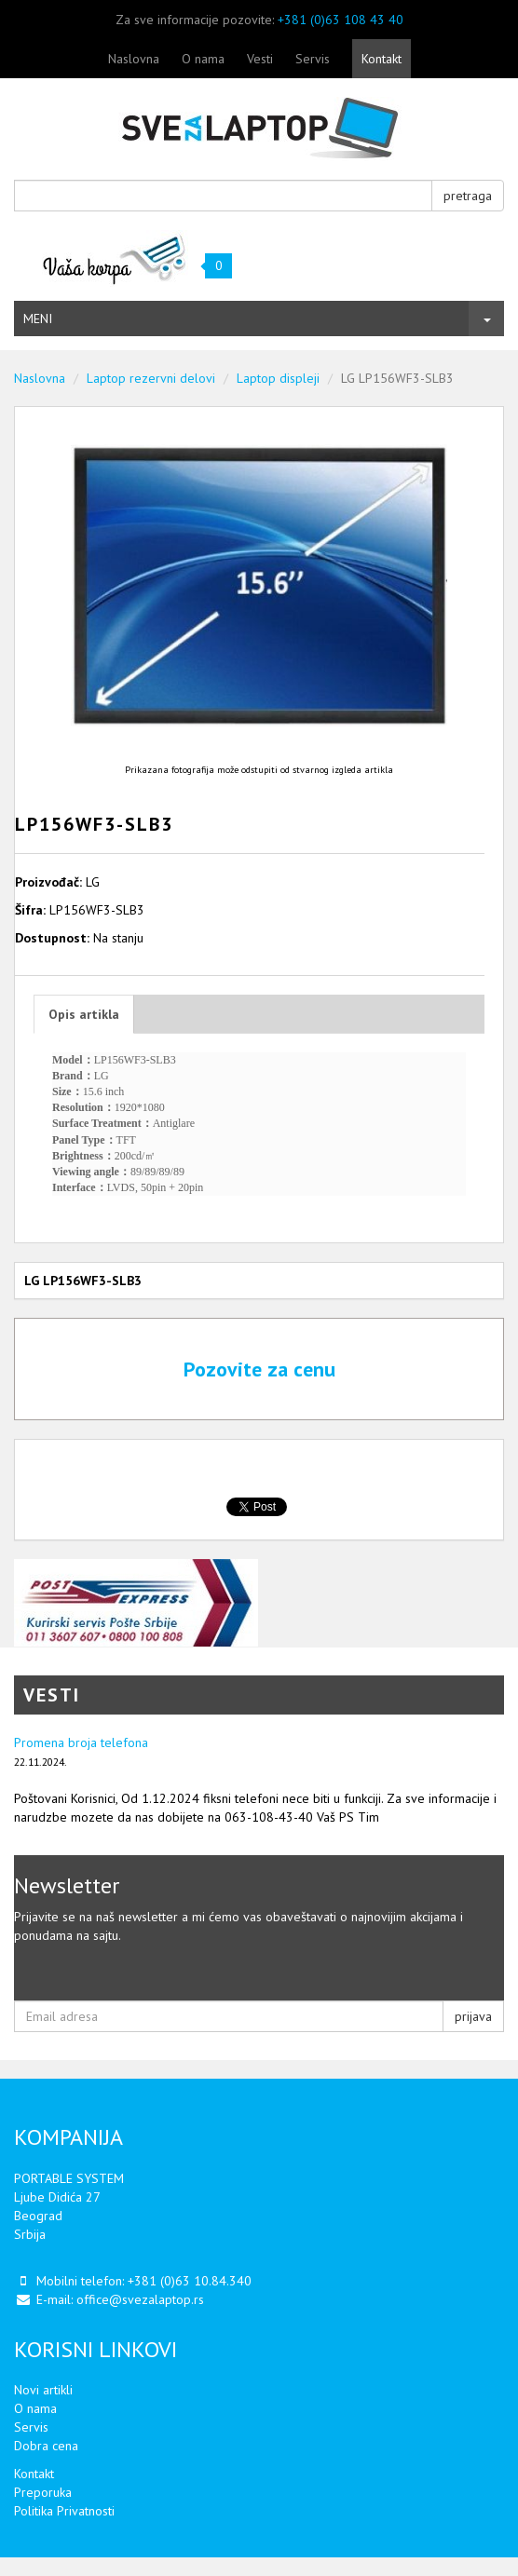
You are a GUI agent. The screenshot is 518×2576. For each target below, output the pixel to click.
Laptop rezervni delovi (151, 378)
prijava (473, 2016)
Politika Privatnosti (64, 2510)
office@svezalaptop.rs (140, 2299)
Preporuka (43, 2492)
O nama (203, 58)
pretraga (467, 195)
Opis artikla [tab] (83, 1014)
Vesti (260, 58)
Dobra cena (46, 2445)
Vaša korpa (115, 258)
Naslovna (133, 58)
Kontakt (381, 58)
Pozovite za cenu (259, 1369)
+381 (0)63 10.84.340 (190, 2280)
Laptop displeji (278, 378)
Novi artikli (43, 2389)
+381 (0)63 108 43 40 (340, 19)
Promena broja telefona (81, 1742)
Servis (312, 58)
